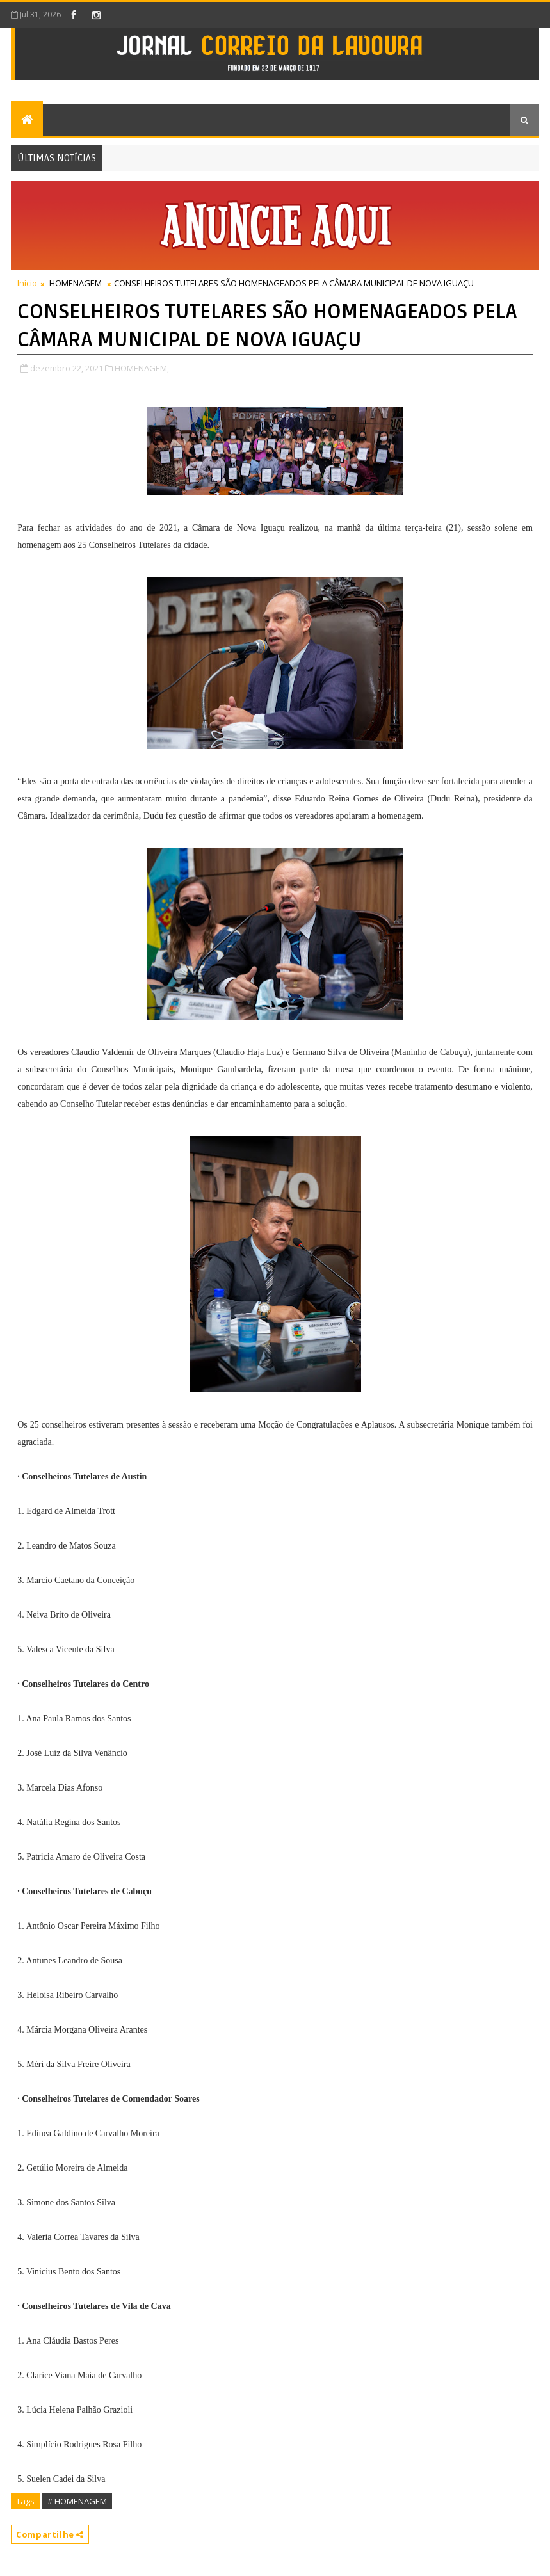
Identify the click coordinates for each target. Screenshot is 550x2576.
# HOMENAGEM (77, 2501)
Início (27, 283)
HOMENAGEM (75, 283)
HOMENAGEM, (142, 368)
